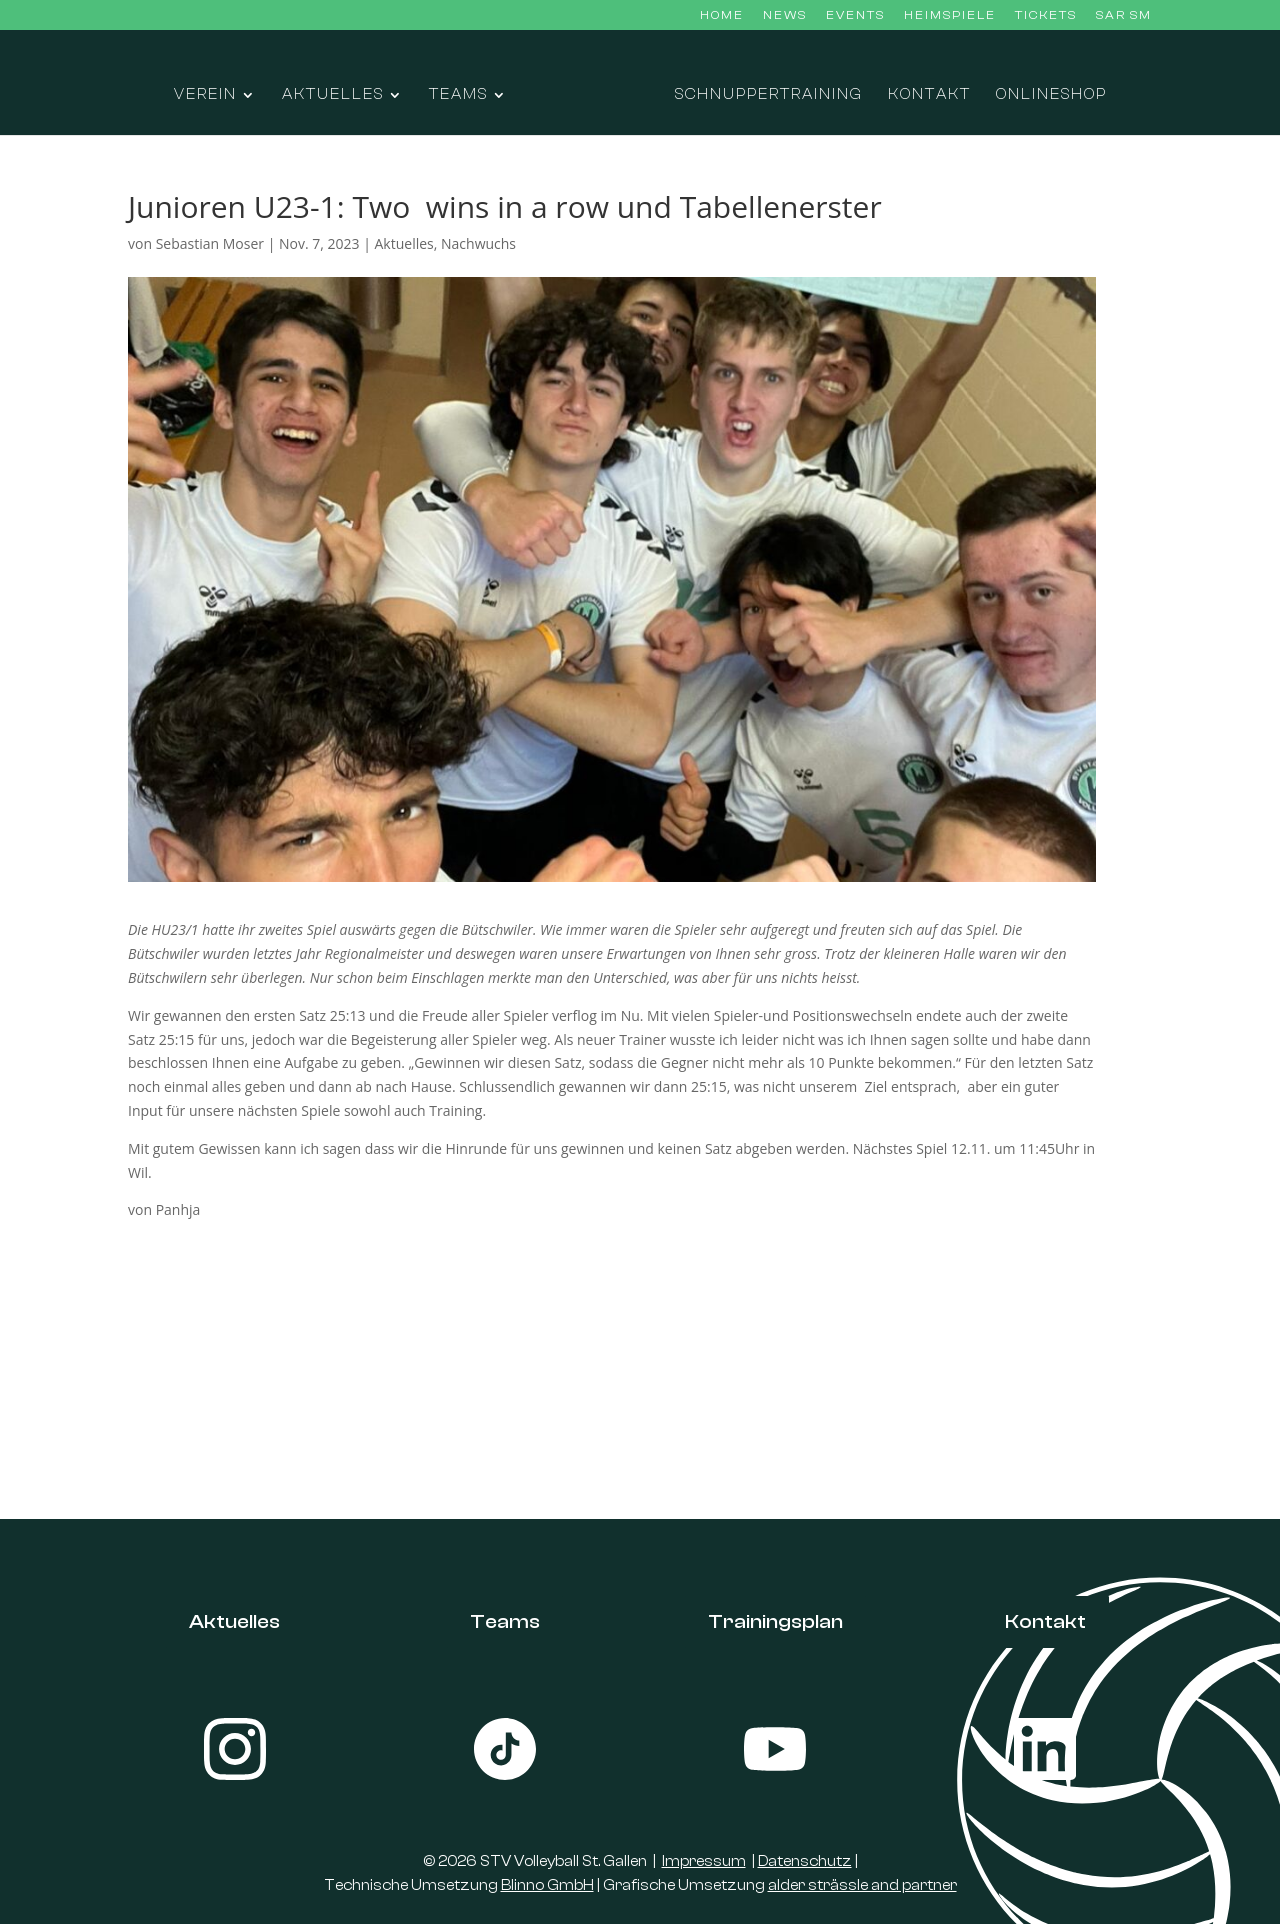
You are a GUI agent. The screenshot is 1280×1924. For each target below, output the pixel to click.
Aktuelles (333, 95)
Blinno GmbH (547, 1885)
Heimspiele (950, 15)
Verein (205, 95)
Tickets (1046, 15)
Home (722, 15)
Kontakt (929, 95)
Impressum (704, 1861)
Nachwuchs (478, 243)
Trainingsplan (775, 1621)
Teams (458, 95)
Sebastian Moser (210, 243)
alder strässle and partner (862, 1885)
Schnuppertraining (769, 95)
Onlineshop (1051, 95)
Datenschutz (805, 1861)
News (785, 15)
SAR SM (1124, 15)
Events (855, 15)
